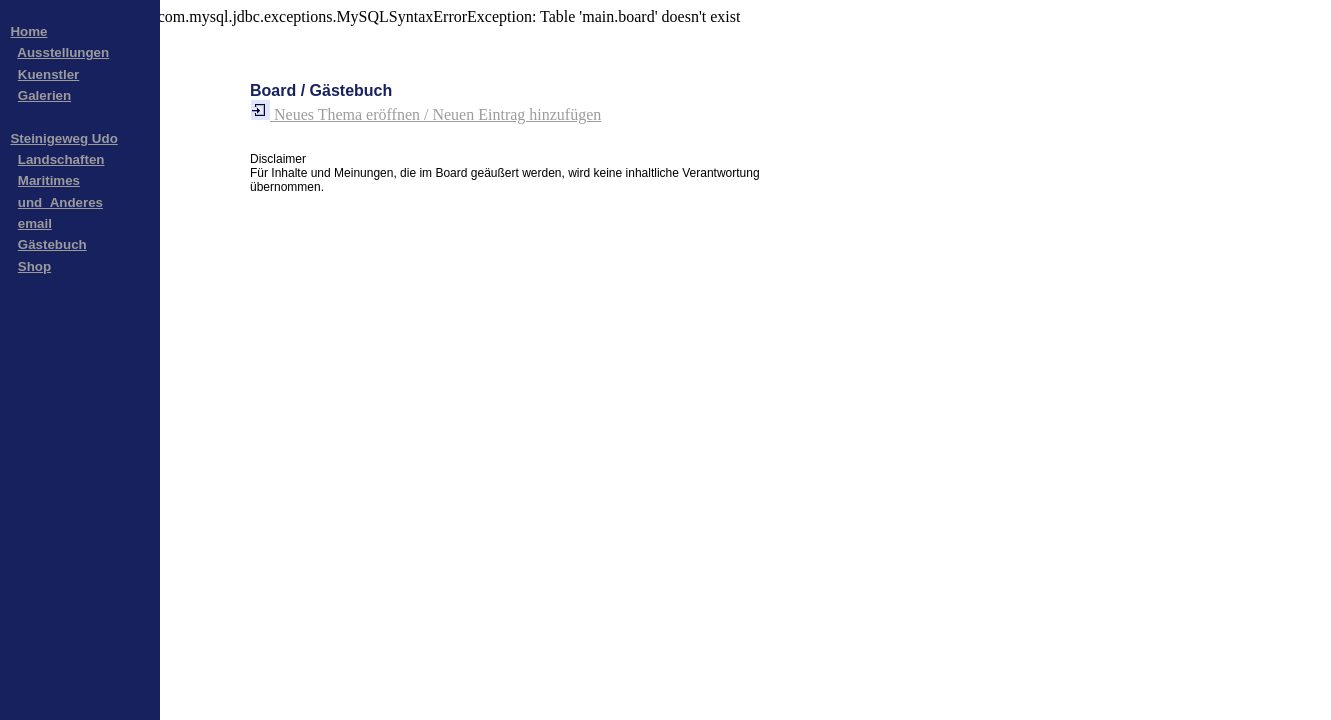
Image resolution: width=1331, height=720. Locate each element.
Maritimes (49, 180)
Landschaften (61, 159)
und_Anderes (60, 202)
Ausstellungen (63, 52)
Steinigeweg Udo (63, 138)
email (35, 223)
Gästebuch (52, 244)
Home (28, 31)
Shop (34, 266)
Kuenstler (48, 74)
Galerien (44, 95)
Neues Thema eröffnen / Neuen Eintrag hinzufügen (425, 114)
